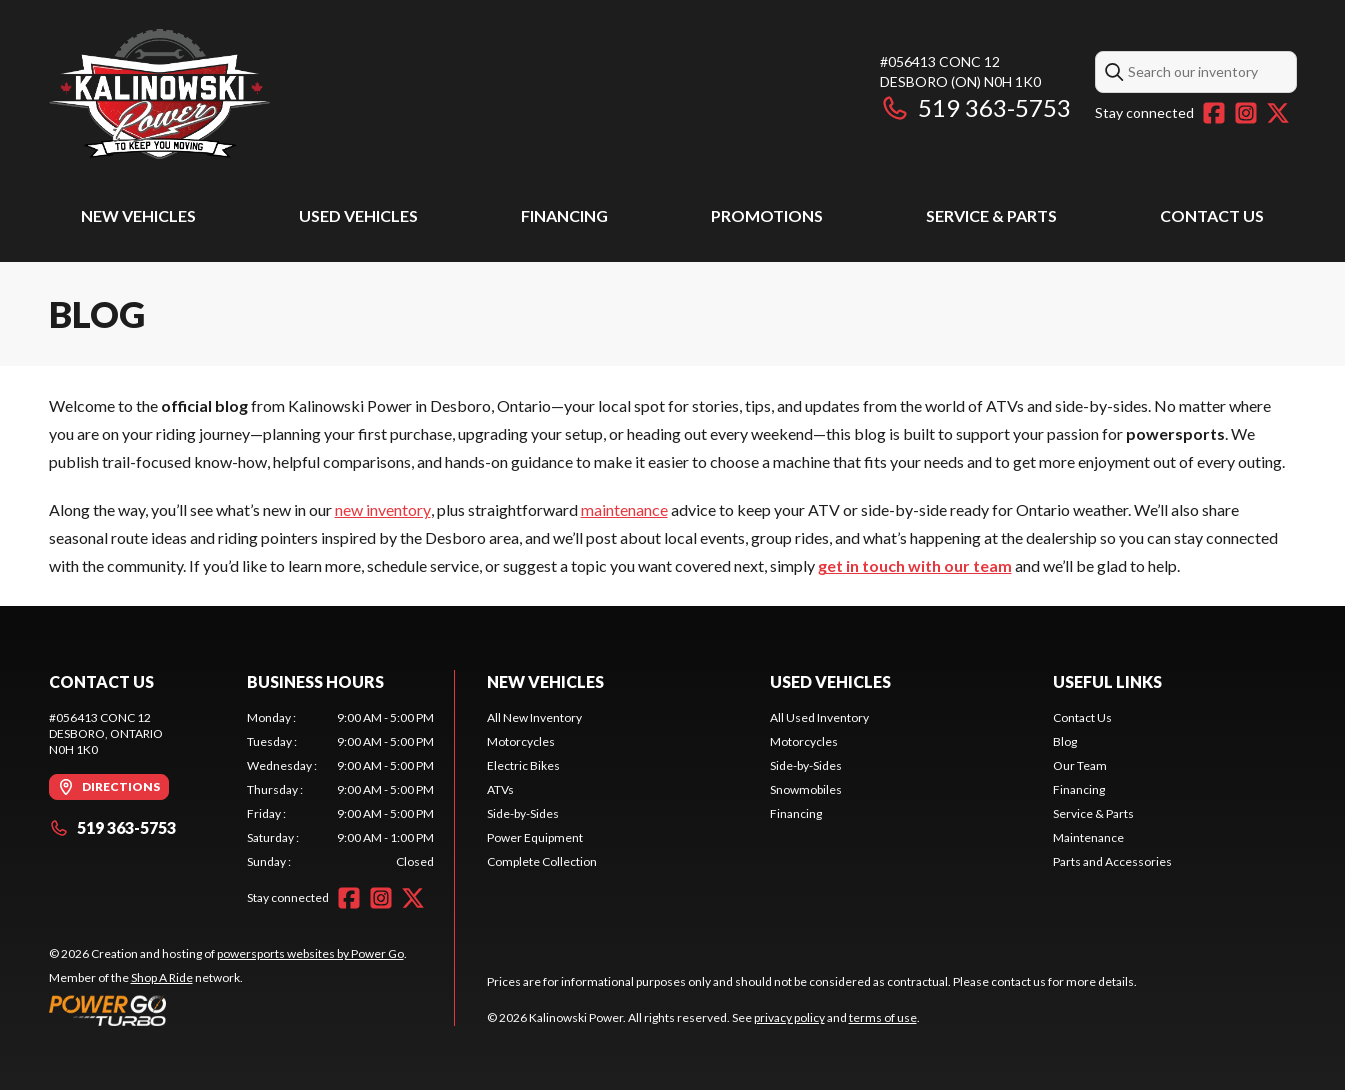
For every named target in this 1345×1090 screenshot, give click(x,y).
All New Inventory (534, 717)
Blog (1065, 741)
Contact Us (1212, 215)
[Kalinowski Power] (299, 96)
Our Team (1080, 765)
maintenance (624, 509)
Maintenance (1088, 837)
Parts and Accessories (1112, 861)
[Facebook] (1214, 113)
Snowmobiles (806, 789)
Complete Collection (542, 861)
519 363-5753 (975, 107)
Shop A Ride (162, 977)
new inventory (383, 509)
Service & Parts (991, 215)
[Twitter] (1278, 113)
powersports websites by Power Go (310, 953)
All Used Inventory (819, 717)
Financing (564, 215)
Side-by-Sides (523, 813)
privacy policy (789, 1017)
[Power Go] (228, 1010)
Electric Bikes (523, 765)
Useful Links (1107, 681)
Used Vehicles (358, 215)
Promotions (767, 215)
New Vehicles (138, 215)
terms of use (883, 1017)
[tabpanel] (340, 790)
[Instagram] (1246, 113)
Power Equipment (535, 837)
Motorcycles (521, 741)
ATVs (500, 789)
